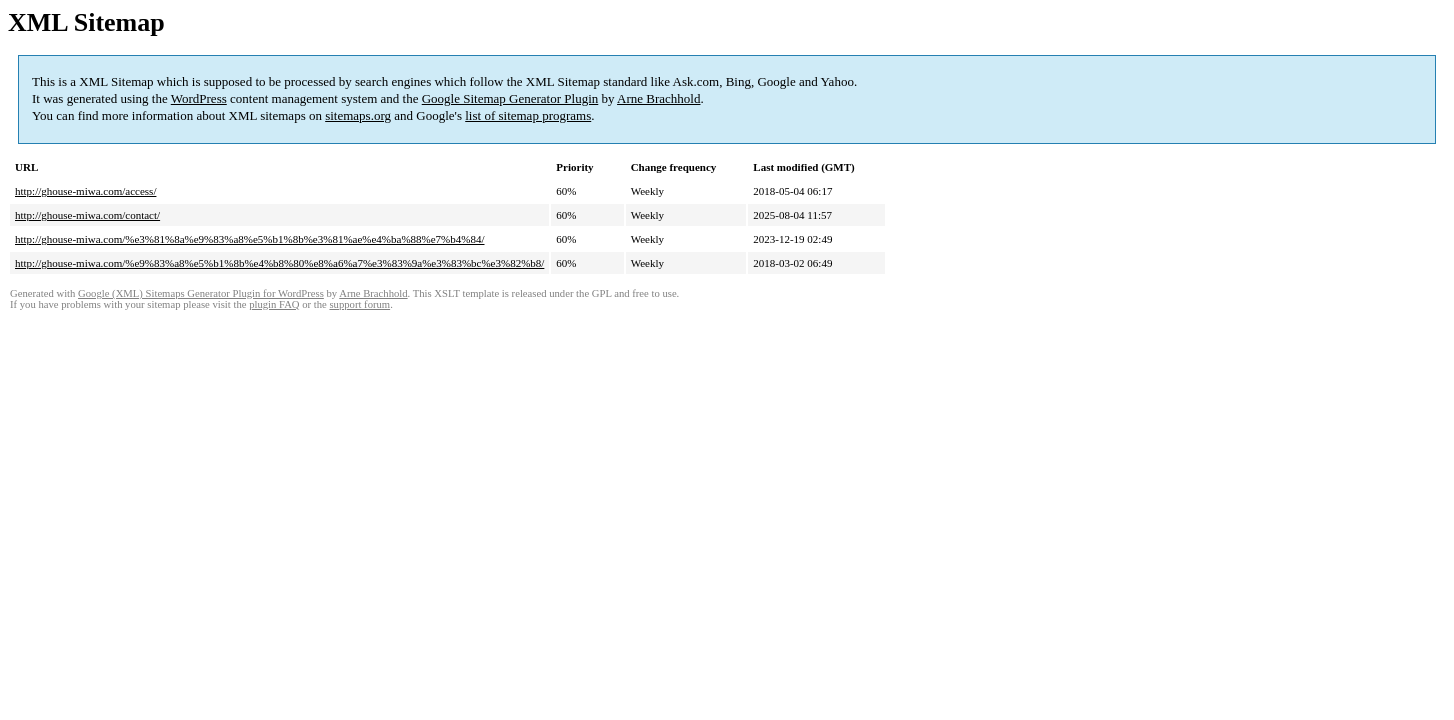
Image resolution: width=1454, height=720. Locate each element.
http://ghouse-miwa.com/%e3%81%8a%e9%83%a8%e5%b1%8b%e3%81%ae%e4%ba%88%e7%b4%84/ (250, 239)
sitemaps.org (358, 115)
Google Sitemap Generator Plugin (510, 98)
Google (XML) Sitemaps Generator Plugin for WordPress (201, 293)
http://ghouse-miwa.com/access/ (85, 191)
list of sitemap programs (528, 115)
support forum (359, 304)
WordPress (199, 98)
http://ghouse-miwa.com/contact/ (87, 215)
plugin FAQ (274, 304)
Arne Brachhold (658, 98)
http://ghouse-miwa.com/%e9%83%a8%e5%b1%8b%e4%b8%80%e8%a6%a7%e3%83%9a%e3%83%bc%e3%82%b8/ (279, 263)
